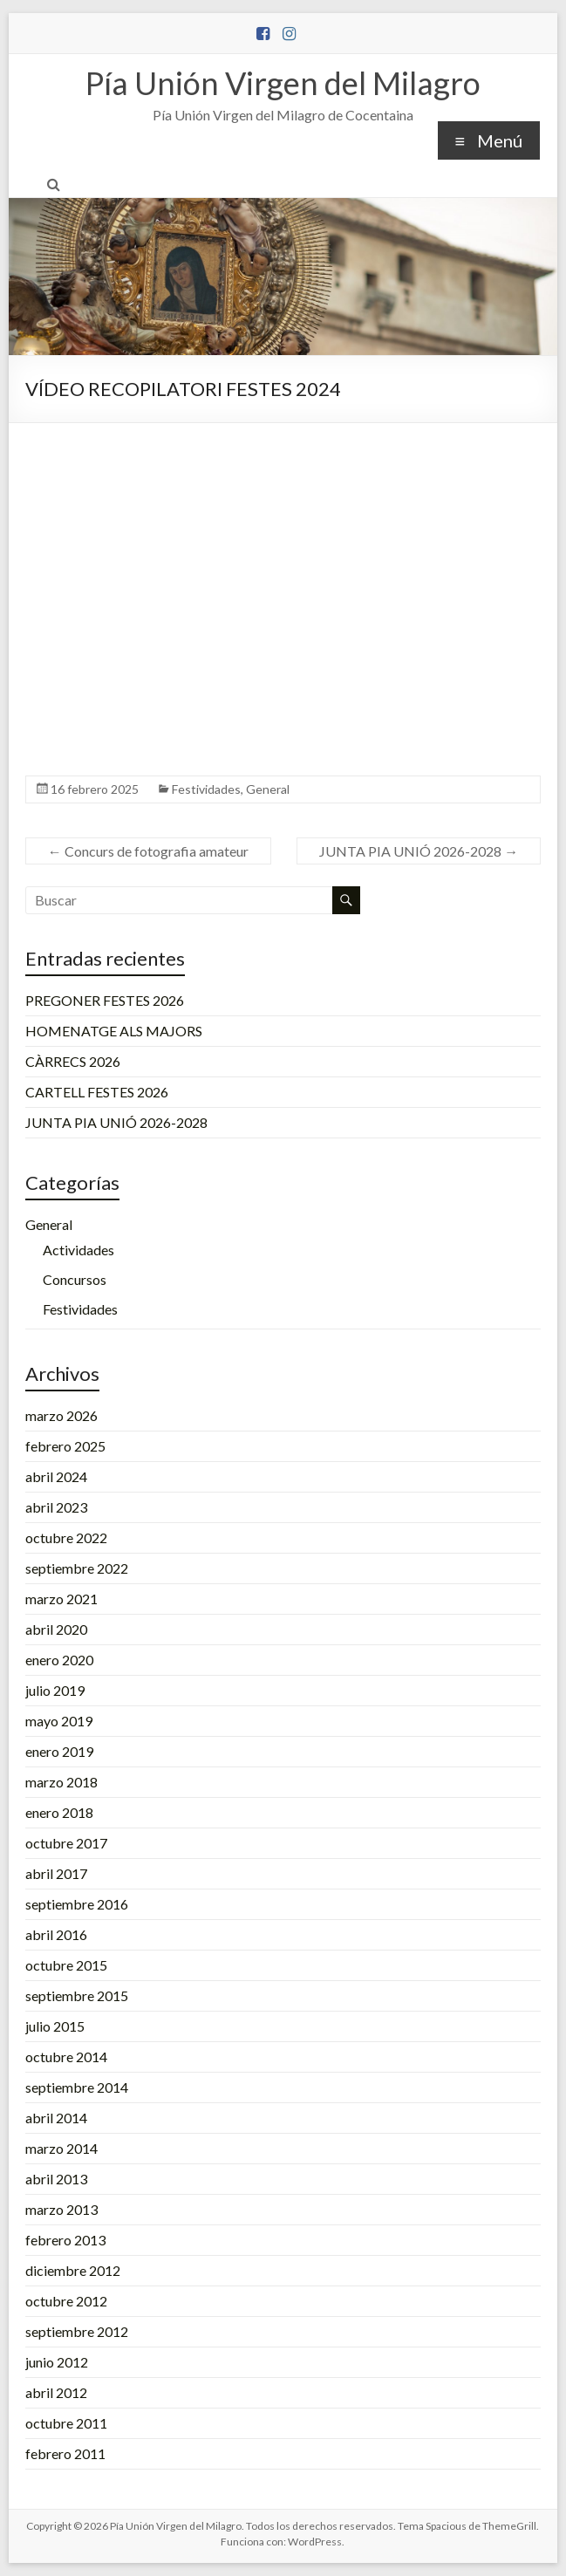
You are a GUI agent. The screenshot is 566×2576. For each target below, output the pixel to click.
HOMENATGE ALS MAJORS (113, 1030)
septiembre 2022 (76, 1568)
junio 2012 (56, 2362)
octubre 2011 (66, 2423)
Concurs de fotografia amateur (148, 851)
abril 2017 (56, 1873)
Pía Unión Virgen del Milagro (283, 83)
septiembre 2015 (76, 1995)
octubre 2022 (66, 1537)
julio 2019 (55, 1690)
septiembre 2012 (76, 2331)
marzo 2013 (61, 2209)
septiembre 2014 (76, 2087)
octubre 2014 (66, 2056)
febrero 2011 (65, 2453)
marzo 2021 (61, 1598)
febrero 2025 (65, 1446)
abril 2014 (56, 2117)
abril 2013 (56, 2178)
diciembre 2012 (72, 2270)
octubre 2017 (66, 1843)
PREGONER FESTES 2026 (104, 1000)
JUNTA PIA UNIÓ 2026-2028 (418, 851)
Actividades (78, 1249)
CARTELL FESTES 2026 (96, 1091)
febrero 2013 (65, 2239)
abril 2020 (56, 1629)
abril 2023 (56, 1507)
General (268, 789)
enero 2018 (59, 1812)
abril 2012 (56, 2392)
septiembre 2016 (76, 1904)
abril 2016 (56, 1934)
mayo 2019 (58, 1720)
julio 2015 (55, 2026)
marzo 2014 (61, 2148)
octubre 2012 (66, 2300)
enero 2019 (59, 1751)
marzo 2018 (61, 1781)
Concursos (74, 1279)
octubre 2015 (66, 1965)
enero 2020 (59, 1659)
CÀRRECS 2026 (72, 1061)
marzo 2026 (61, 1415)
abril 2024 (56, 1476)
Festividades (206, 789)
